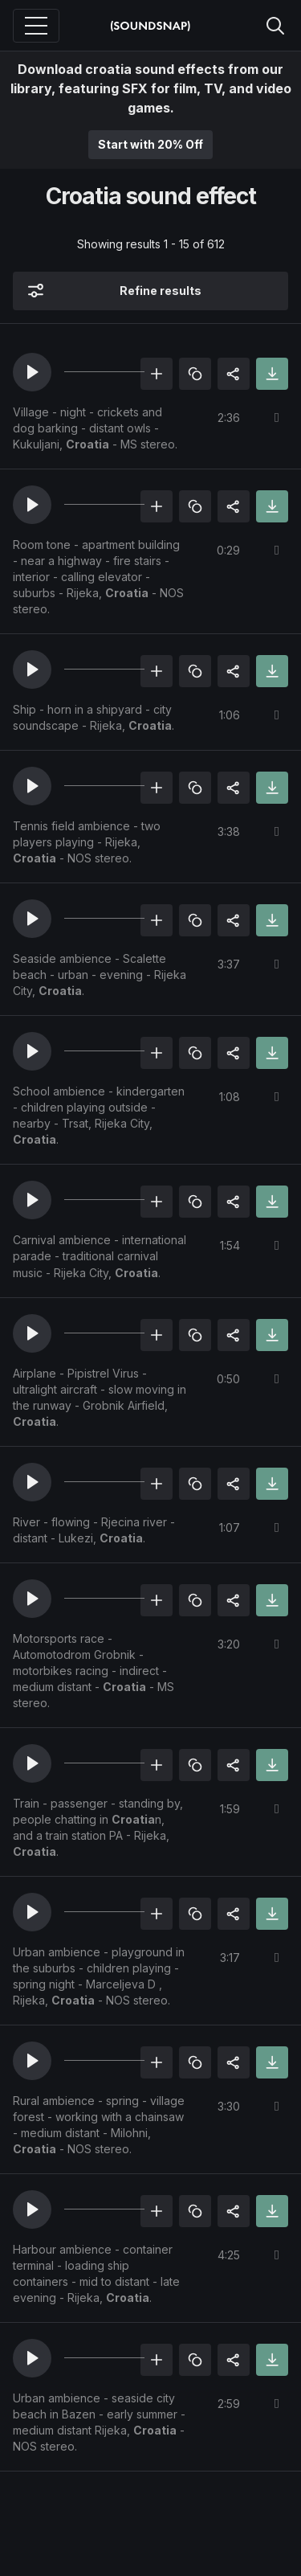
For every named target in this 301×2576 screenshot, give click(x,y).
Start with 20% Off (150, 144)
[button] (32, 372)
